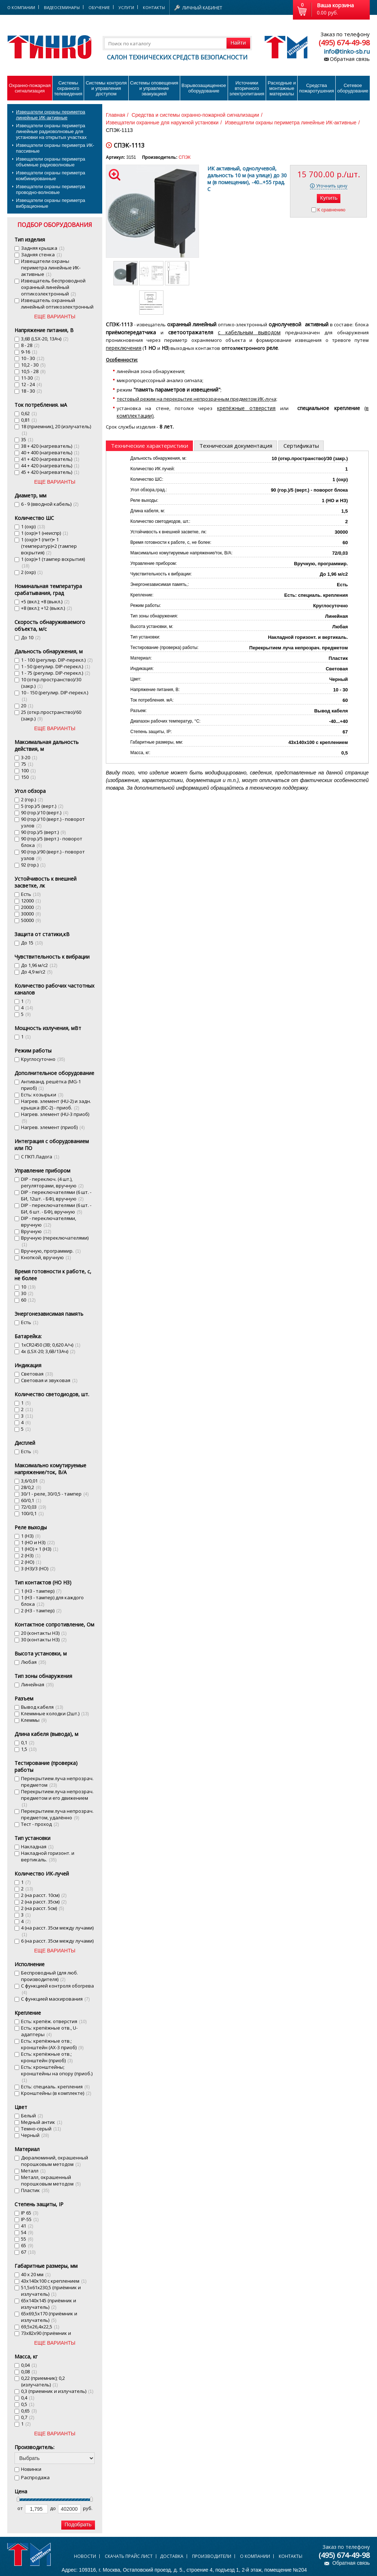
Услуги (126, 7)
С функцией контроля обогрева (57, 1988)
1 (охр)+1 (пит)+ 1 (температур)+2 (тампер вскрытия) (49, 546)
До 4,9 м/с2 (37, 971)
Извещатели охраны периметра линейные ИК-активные (50, 114)
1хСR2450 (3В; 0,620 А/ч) (50, 1344)
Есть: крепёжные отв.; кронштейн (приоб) (47, 2057)
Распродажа (35, 2477)
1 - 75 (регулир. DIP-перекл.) (55, 673)
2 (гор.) (32, 799)
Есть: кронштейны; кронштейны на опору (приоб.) (56, 2073)
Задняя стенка (41, 254)
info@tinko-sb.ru (347, 51)
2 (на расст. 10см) (44, 1895)
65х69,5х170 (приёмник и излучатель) (49, 2316)
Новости (85, 2556)
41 (27, 2226)
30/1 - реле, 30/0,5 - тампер (55, 1493)
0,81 (29, 420)
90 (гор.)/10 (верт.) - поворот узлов (53, 822)
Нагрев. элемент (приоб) (53, 1127)
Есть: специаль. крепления (55, 2086)
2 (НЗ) (31, 1555)
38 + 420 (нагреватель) (50, 446)
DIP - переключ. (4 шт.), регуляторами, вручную (52, 1182)
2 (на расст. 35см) (44, 1901)
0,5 (27, 2404)
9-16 (29, 351)
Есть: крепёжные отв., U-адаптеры (49, 2031)
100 (28, 770)
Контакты (154, 7)
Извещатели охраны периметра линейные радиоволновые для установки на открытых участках (51, 131)
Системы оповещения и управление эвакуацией (154, 88)
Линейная (37, 1684)
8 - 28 (30, 345)
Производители (211, 2556)
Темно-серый (41, 2128)
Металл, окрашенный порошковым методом (51, 2180)
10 (28, 1286)
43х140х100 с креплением (54, 2281)
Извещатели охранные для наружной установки (162, 122)
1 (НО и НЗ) (38, 1542)
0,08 (29, 2371)
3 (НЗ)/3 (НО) (38, 1568)
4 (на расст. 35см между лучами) (57, 1930)
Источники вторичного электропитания (246, 88)
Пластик (35, 2190)
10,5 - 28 (33, 371)
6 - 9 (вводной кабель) (50, 504)
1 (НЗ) (31, 1536)
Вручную (36, 1231)
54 (27, 2232)
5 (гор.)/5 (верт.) (42, 806)
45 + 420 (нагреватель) (50, 472)
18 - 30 (31, 391)
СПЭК (185, 157)
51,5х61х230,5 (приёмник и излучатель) (51, 2290)
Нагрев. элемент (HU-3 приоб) (55, 1117)
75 (27, 764)
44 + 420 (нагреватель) (50, 465)
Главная (115, 115)
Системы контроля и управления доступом (106, 88)
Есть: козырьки (42, 1094)
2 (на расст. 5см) (42, 1908)
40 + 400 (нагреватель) (50, 452)
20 (27, 705)
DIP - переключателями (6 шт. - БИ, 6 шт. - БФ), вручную (56, 1208)
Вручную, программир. (51, 1251)
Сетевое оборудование (352, 88)
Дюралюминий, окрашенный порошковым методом (54, 2160)
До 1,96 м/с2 (39, 965)
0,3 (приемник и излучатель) (57, 2391)
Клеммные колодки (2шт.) (55, 1713)
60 (28, 1300)
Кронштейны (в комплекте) (56, 2093)
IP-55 (30, 2219)
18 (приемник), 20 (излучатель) (56, 429)
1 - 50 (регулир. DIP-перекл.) (55, 666)
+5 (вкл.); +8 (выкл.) (45, 601)
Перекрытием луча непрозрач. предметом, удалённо (57, 1814)
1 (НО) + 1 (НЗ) (39, 1549)
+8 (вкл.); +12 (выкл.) (46, 608)
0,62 (29, 413)
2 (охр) (32, 572)
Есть (31, 894)
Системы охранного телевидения (68, 88)
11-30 (30, 378)
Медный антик (41, 2122)
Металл (33, 2170)
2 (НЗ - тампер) (41, 1610)
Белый (32, 2115)
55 (27, 2239)
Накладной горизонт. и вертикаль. (47, 1856)
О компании (255, 2556)
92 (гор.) (33, 864)
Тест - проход (40, 1824)
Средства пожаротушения (316, 88)
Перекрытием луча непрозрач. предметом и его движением (57, 1797)
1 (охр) (33, 526)
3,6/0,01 (33, 1480)
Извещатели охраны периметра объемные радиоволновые (50, 162)
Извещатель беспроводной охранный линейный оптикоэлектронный (53, 287)
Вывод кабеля (42, 1707)
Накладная (37, 1846)
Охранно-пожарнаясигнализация (30, 88)
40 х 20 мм (36, 2274)
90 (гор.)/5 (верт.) (43, 832)
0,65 (29, 2410)
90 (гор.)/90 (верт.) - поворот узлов (53, 854)
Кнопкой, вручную (46, 1257)
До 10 (31, 637)
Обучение (99, 7)
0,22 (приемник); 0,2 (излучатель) (43, 2381)
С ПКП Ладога (40, 1156)
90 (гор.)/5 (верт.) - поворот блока (51, 841)
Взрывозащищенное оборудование (204, 88)
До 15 (32, 942)
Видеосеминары (62, 7)
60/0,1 (31, 1500)
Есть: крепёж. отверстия (54, 2021)
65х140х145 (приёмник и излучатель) (48, 2303)
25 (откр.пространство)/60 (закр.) (51, 715)
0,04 (29, 2365)
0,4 (27, 2397)
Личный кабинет (202, 8)
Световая (37, 1373)
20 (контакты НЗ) (44, 1633)
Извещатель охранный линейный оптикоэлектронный (57, 306)
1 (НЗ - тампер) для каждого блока (52, 1600)
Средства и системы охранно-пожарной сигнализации (195, 115)
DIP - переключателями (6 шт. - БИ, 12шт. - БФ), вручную (56, 1195)
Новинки (31, 2469)
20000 (31, 907)
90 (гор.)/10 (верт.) (45, 812)
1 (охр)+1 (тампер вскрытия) (53, 562)
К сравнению (331, 209)
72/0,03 (33, 1507)
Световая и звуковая (49, 1380)
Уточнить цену (331, 186)
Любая (33, 1662)
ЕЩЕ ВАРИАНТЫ (54, 316)
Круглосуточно (43, 1059)
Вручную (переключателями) (54, 1241)
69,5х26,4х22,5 (40, 2326)
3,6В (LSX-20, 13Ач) (45, 338)
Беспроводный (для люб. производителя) (49, 1975)
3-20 (29, 757)
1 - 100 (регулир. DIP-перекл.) (57, 660)
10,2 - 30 (33, 364)
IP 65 (29, 2212)
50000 (31, 920)
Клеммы (34, 1720)
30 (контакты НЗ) (44, 1639)
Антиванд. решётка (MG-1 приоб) (51, 1084)
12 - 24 (31, 384)
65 (27, 2245)
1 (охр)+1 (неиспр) (44, 533)
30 (27, 1293)
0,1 (27, 1742)
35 (27, 439)
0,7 (27, 2417)
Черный (35, 2135)
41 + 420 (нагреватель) (50, 459)
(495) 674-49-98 (344, 42)
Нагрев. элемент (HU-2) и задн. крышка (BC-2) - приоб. (56, 1104)
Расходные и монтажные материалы (282, 88)
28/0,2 (31, 1487)
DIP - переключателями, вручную (48, 1221)
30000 (31, 913)
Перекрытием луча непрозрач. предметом (57, 1781)
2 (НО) (31, 1562)
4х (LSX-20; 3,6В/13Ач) (48, 1351)
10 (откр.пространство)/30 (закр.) (51, 682)
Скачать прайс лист (129, 2556)
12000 (31, 900)
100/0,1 (32, 1513)
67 (28, 2252)
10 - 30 (32, 358)
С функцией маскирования (55, 1999)
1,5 (29, 1749)
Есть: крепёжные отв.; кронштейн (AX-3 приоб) (52, 2044)
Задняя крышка (43, 248)
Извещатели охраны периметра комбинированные (50, 175)
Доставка (171, 2556)
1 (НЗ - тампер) (41, 1591)
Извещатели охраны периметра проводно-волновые (50, 189)
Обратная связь (350, 58)
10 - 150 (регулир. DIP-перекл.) (54, 695)
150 (28, 777)
